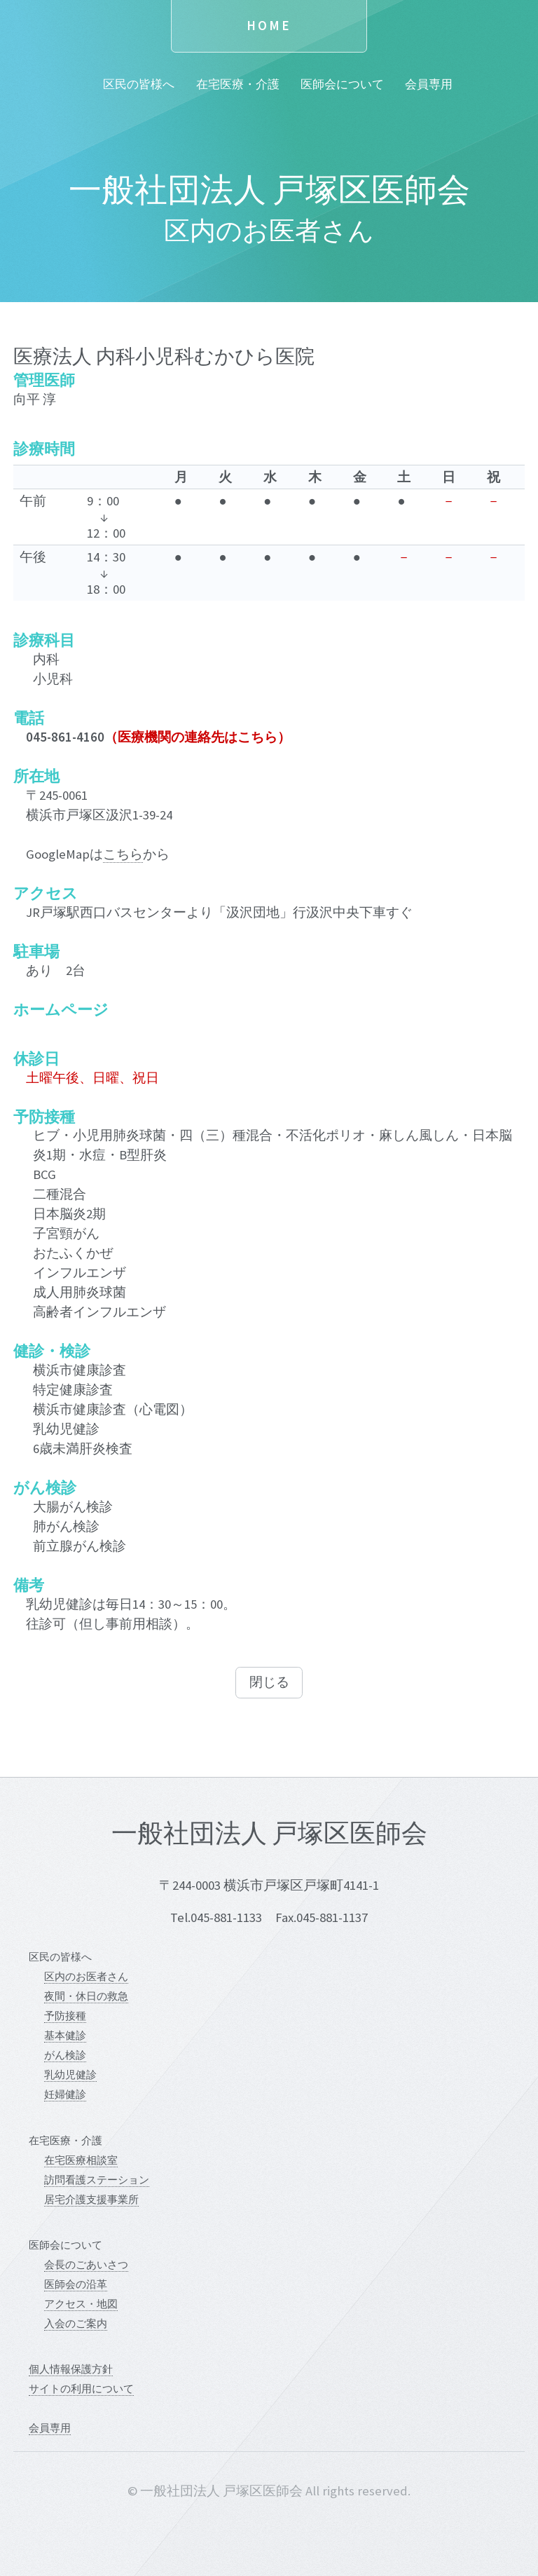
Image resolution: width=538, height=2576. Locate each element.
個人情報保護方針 (71, 2369)
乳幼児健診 (70, 2074)
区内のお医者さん (86, 1976)
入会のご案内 (75, 2323)
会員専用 (429, 84)
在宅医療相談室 (81, 2160)
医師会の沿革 (75, 2284)
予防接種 (65, 2015)
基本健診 (65, 2035)
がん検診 (65, 2055)
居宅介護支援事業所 (91, 2199)
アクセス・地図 (81, 2303)
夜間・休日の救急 (86, 1996)
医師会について (342, 84)
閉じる (269, 1682)
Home (269, 26)
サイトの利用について (81, 2388)
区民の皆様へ (138, 84)
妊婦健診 (65, 2094)
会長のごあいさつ (86, 2264)
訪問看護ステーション (96, 2179)
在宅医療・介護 (238, 84)
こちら (123, 854)
